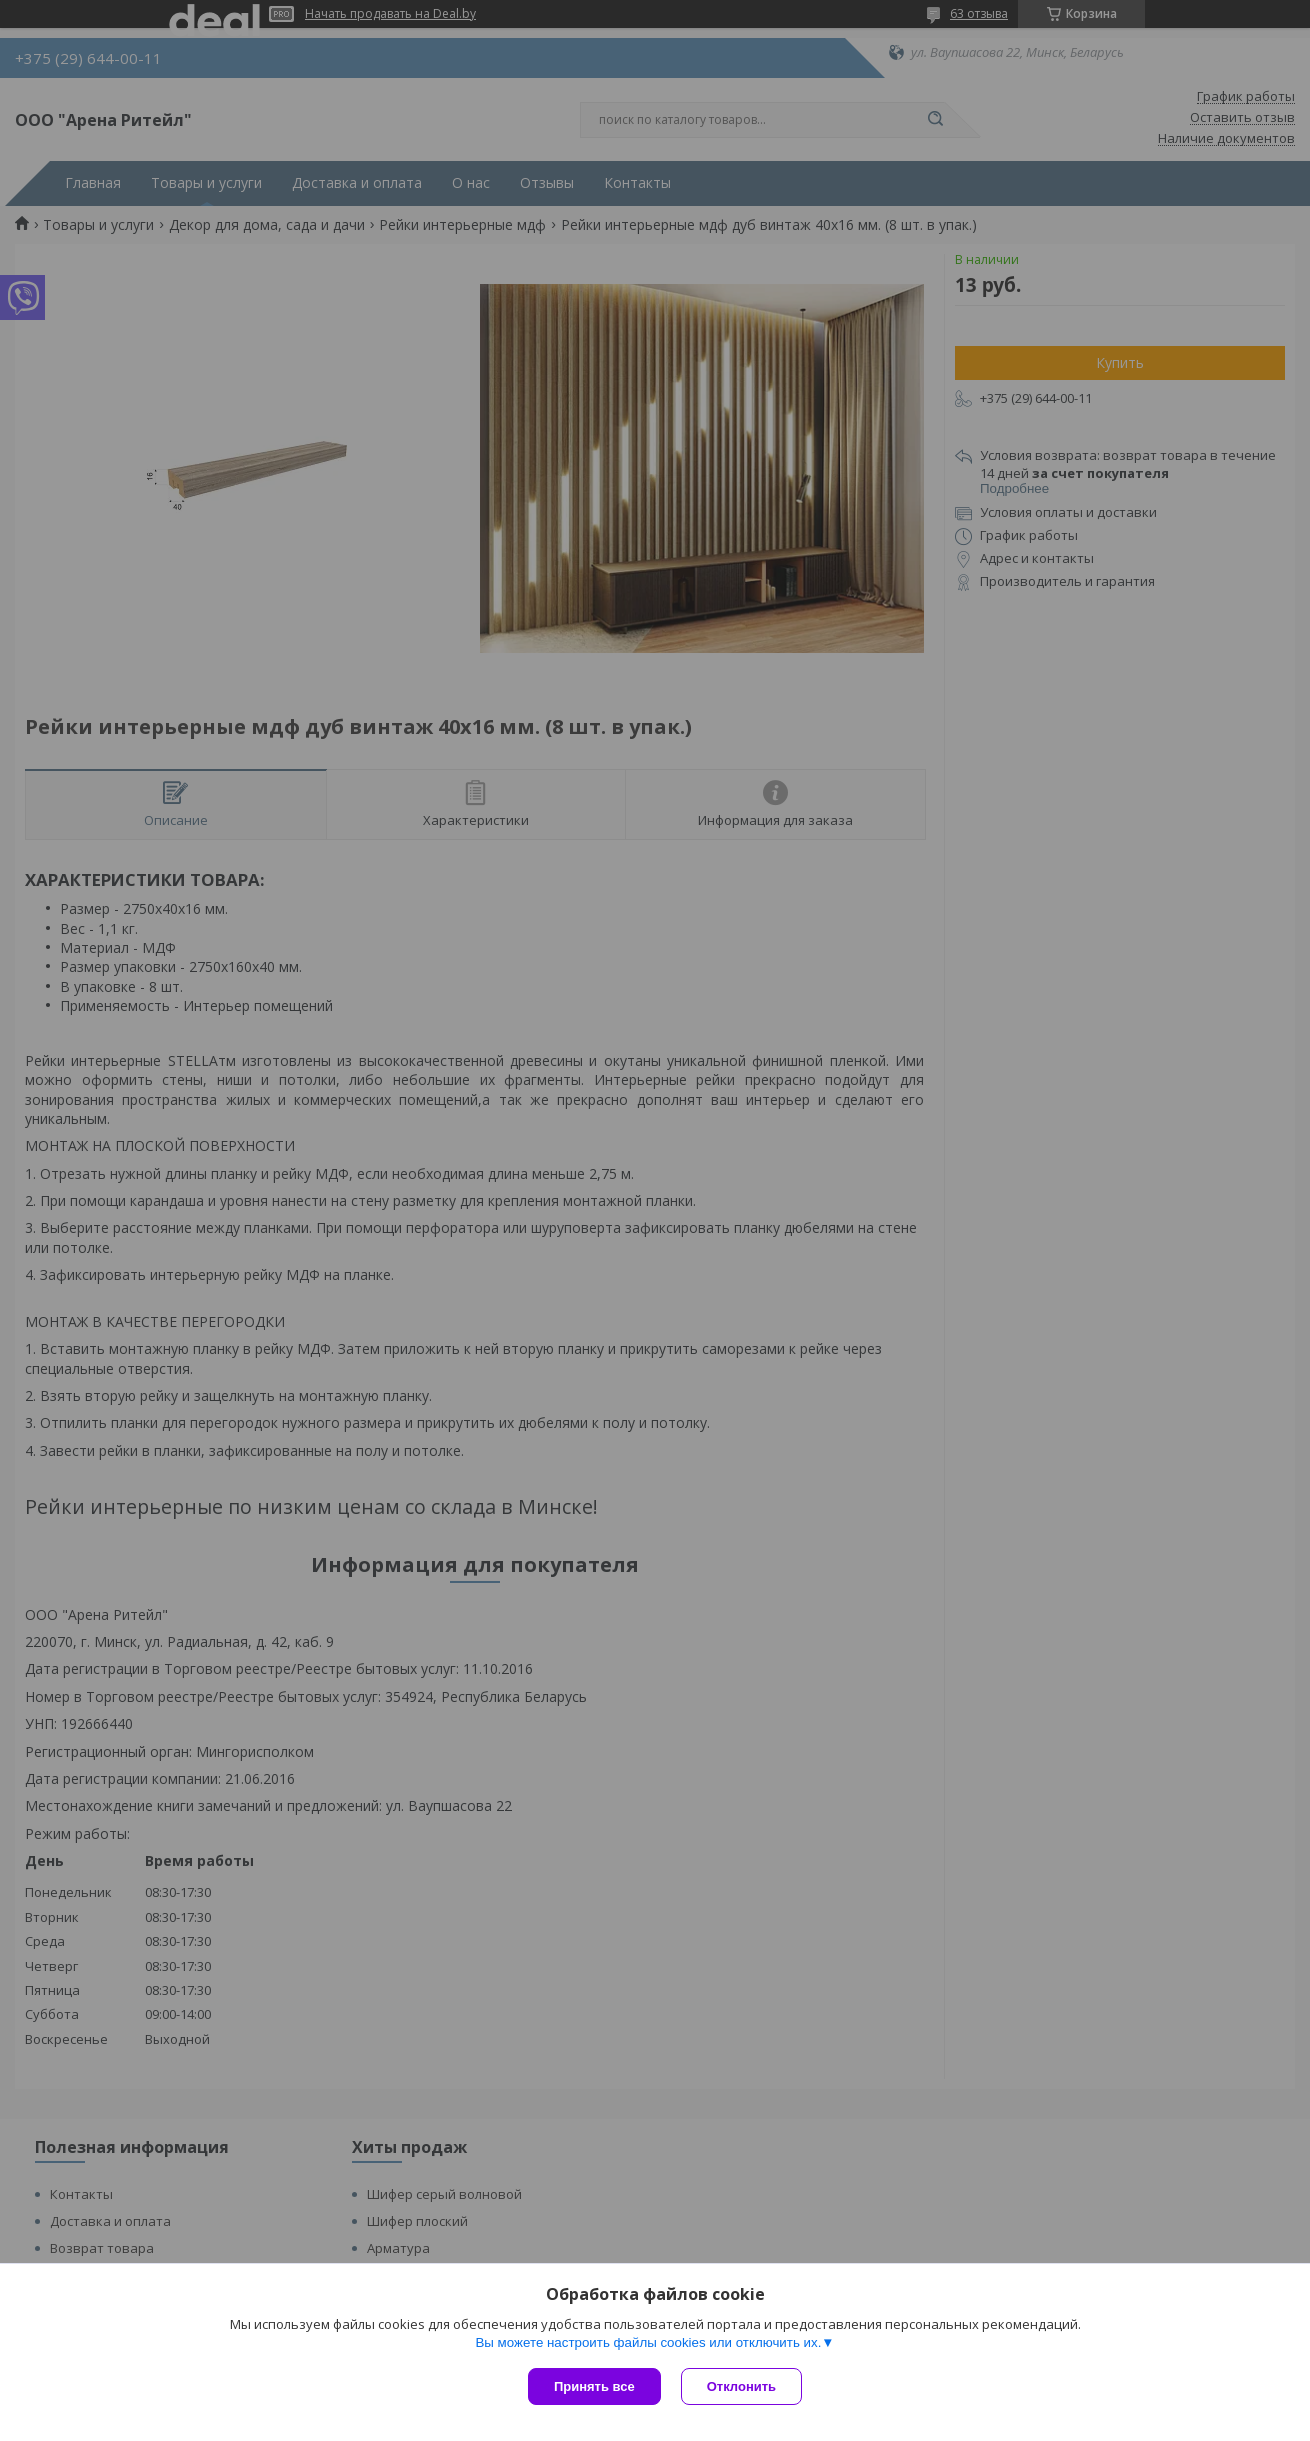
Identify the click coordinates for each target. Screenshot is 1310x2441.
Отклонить (741, 2386)
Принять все (594, 2386)
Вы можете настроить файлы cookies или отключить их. (648, 2342)
